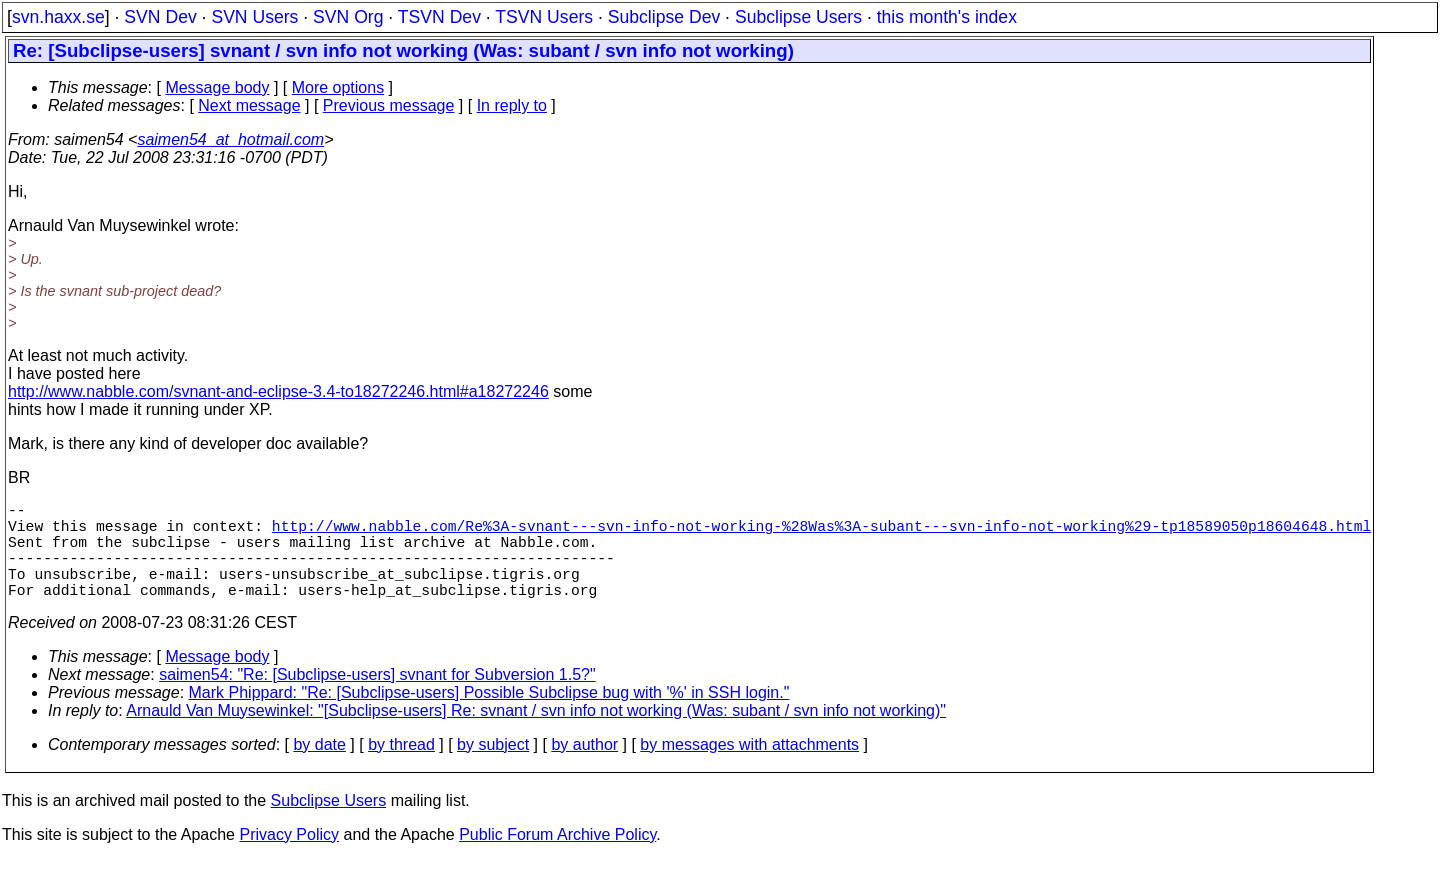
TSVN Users (544, 17)
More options (338, 87)
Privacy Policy (289, 858)
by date (319, 768)
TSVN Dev (439, 17)
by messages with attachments (749, 768)
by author (584, 768)
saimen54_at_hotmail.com (230, 139)
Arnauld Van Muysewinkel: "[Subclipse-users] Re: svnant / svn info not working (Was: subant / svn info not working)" (536, 734)
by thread (401, 768)
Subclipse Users (798, 17)
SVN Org (348, 17)
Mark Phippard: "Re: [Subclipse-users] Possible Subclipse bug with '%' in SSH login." (489, 716)
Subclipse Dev (664, 17)
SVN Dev (160, 17)
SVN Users (254, 17)
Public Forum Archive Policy (557, 858)
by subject (493, 768)
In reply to (512, 105)
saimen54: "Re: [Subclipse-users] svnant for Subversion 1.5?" (377, 698)
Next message (249, 105)
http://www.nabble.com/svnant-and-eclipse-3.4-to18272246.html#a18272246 (278, 391)
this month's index (947, 17)
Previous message (389, 105)
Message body (217, 87)
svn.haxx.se (58, 17)
